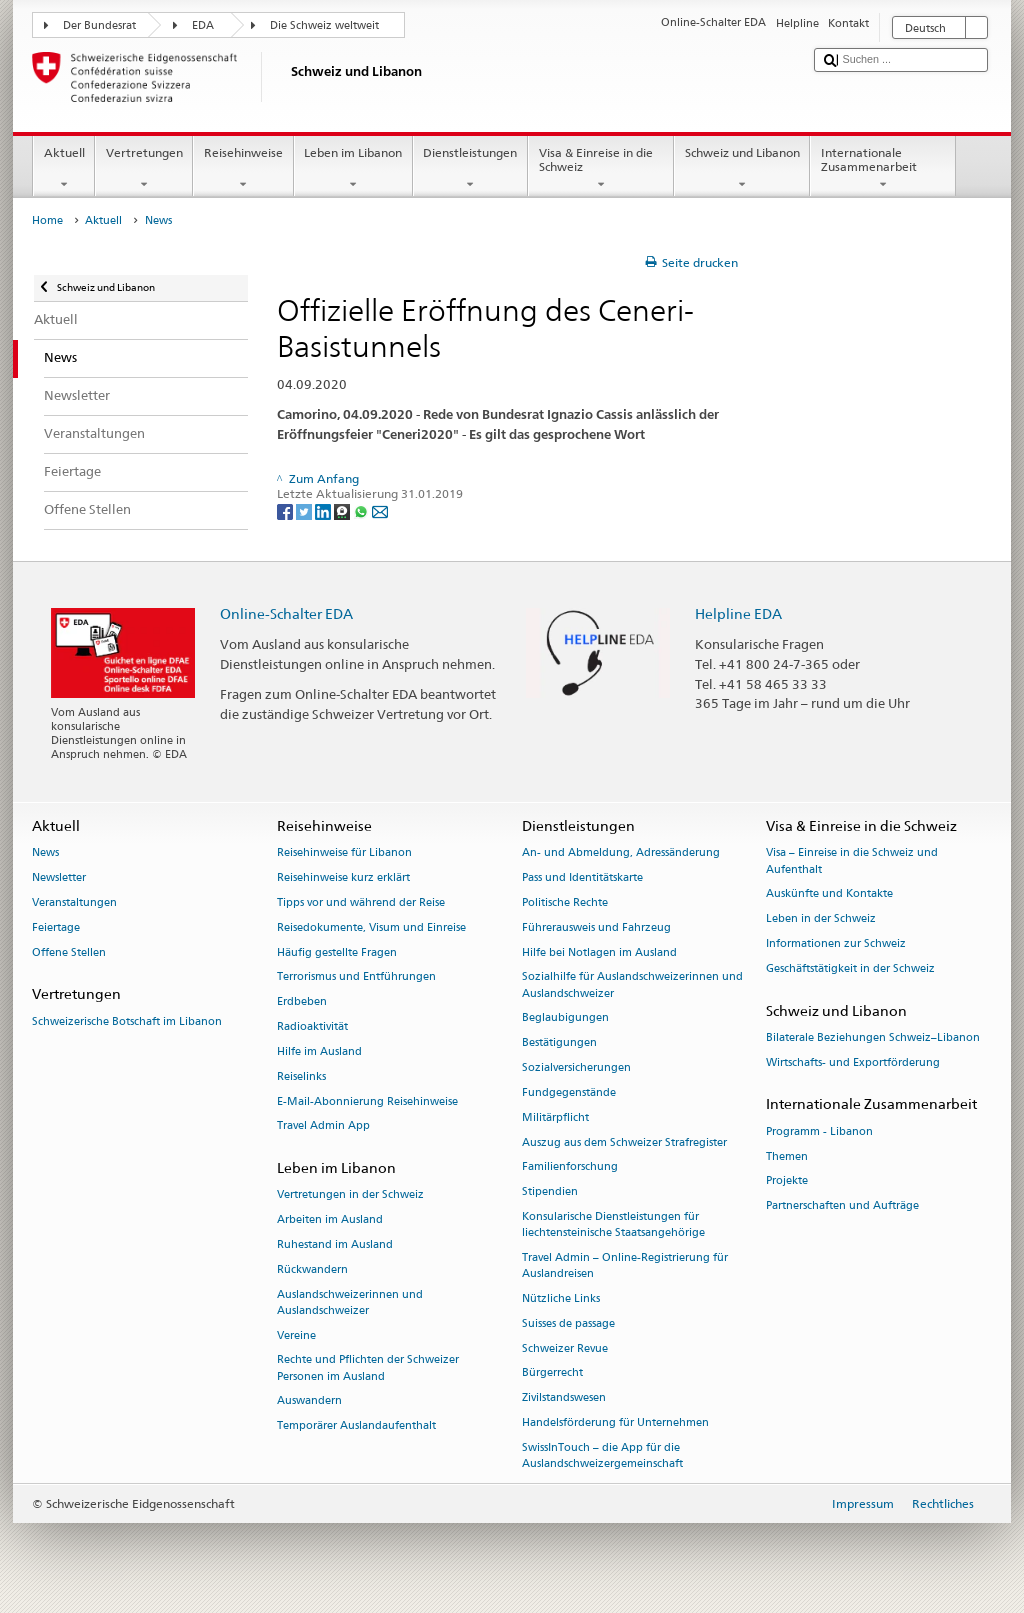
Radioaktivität (312, 1026)
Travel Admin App (323, 1126)
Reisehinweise (243, 169)
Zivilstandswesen (564, 1398)
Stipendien (550, 1192)
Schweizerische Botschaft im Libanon (127, 1021)
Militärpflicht (555, 1117)
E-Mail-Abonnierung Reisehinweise (367, 1101)
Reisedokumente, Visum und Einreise (371, 927)
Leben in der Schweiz (821, 919)
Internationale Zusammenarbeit (883, 169)
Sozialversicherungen (576, 1067)
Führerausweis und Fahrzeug (596, 927)
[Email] (380, 510)
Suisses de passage (568, 1323)
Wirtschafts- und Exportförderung (853, 1062)
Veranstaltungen (74, 902)
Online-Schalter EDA (286, 613)
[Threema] (343, 510)
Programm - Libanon (819, 1131)
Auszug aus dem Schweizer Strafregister (624, 1142)
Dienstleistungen (470, 169)
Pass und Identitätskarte (582, 878)
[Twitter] (305, 510)
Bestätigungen (559, 1043)
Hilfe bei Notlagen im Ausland (599, 952)
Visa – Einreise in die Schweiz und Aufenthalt (852, 861)
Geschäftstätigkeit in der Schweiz (850, 968)
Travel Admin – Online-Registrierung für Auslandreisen (625, 1265)
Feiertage (56, 927)
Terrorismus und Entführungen (356, 977)
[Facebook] (286, 510)
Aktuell (64, 169)
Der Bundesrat (99, 25)
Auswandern (309, 1401)
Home (47, 220)
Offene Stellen (69, 952)
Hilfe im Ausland (319, 1051)
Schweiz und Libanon (742, 169)
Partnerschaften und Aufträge (842, 1206)
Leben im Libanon (353, 169)
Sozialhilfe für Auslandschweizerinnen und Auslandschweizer (632, 985)
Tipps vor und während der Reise (361, 902)
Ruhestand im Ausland (335, 1244)
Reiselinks (301, 1076)
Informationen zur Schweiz (836, 943)
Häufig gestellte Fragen (337, 952)
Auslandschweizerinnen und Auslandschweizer (350, 1302)
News (45, 853)
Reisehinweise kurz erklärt (343, 878)
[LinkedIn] (324, 510)
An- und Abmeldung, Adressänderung (621, 853)
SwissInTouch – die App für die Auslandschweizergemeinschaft (602, 1455)
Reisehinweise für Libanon (344, 853)
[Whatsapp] (362, 510)
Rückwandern (312, 1269)
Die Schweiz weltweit (324, 25)
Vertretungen (144, 169)
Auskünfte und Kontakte (829, 894)
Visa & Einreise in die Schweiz (601, 169)
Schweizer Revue (565, 1348)
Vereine (296, 1335)
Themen (787, 1156)
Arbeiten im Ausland (330, 1220)
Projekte (787, 1181)
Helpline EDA (738, 613)
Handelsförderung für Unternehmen (615, 1422)
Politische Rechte (565, 902)
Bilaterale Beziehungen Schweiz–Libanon (873, 1037)
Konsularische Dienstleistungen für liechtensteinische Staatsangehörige (613, 1224)
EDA (203, 25)
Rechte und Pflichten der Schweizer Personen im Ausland (368, 1368)
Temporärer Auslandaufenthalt (356, 1426)
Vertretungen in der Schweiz (350, 1195)
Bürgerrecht (552, 1373)
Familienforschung (570, 1167)
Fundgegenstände (569, 1092)
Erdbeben (302, 1002)
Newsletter (59, 878)
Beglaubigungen (565, 1018)
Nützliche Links (561, 1298)
